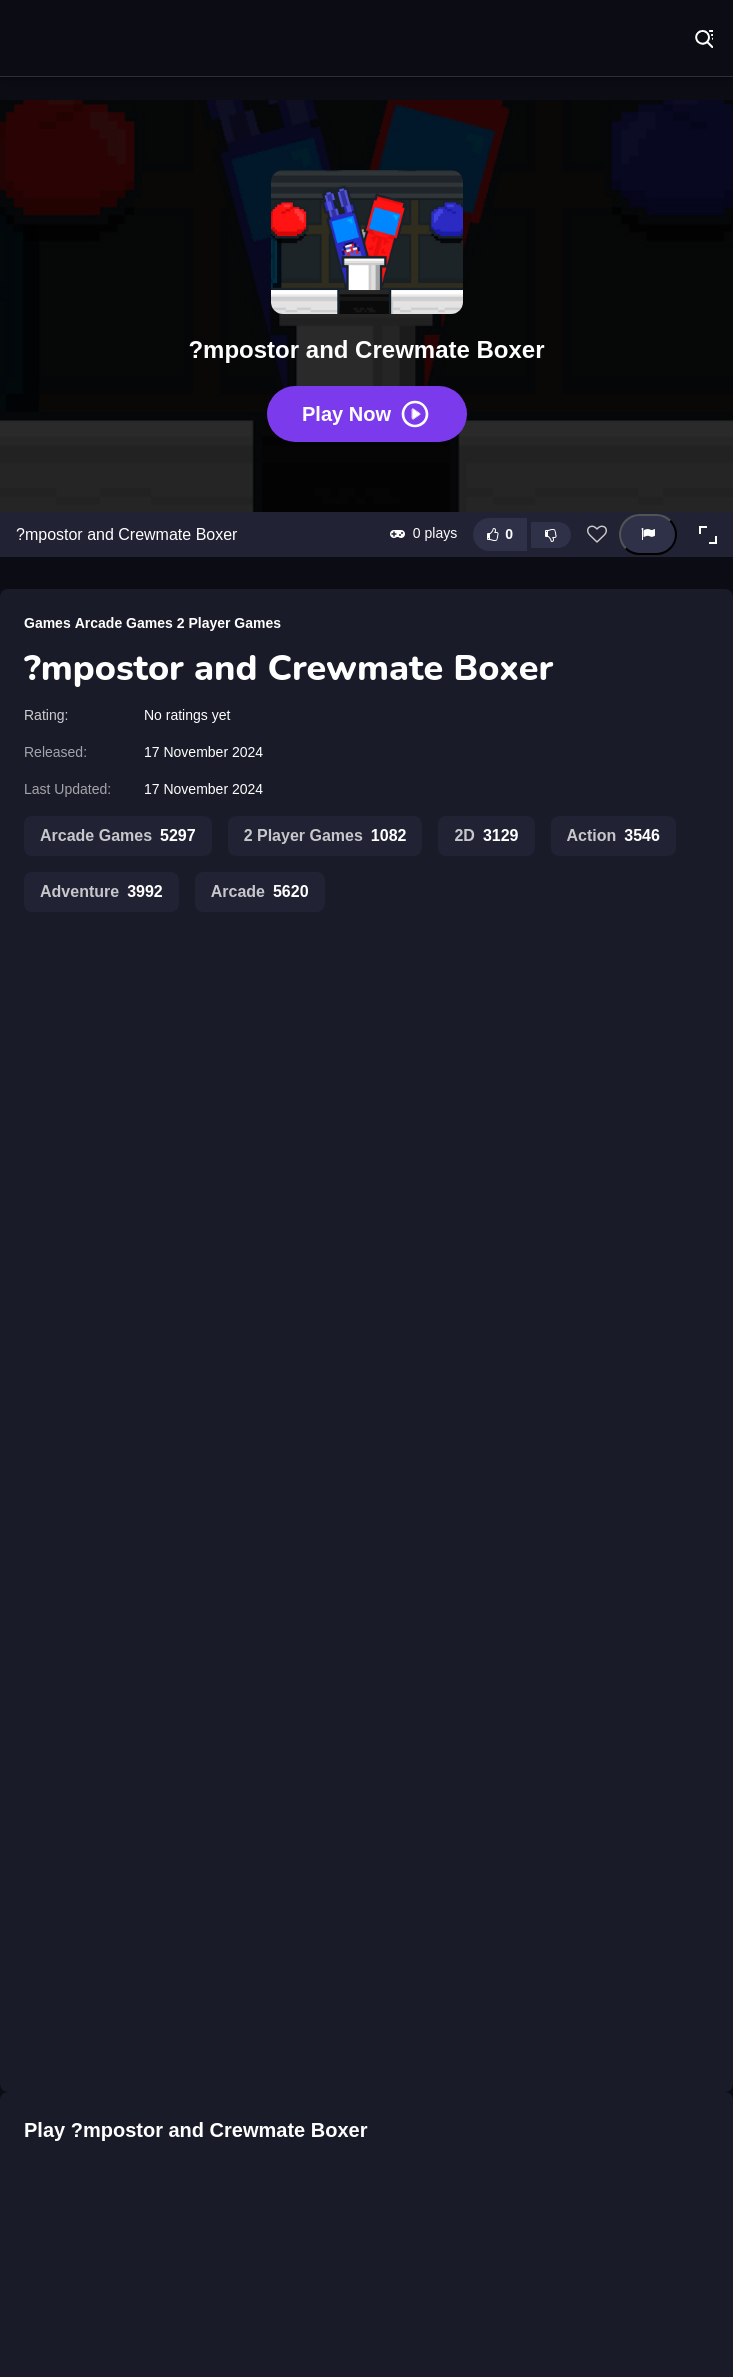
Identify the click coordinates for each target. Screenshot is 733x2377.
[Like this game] (500, 534)
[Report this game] (648, 534)
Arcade (260, 892)
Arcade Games (124, 623)
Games (47, 623)
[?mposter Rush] (70, 2123)
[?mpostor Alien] (218, 2123)
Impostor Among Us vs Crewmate (245, 1398)
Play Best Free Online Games (80, 40)
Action (613, 836)
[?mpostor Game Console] (515, 2123)
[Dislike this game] (551, 535)
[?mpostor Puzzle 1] (663, 2123)
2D (486, 836)
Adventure (101, 892)
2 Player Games (229, 623)
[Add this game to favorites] (597, 535)
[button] (708, 535)
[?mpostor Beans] (366, 2123)
